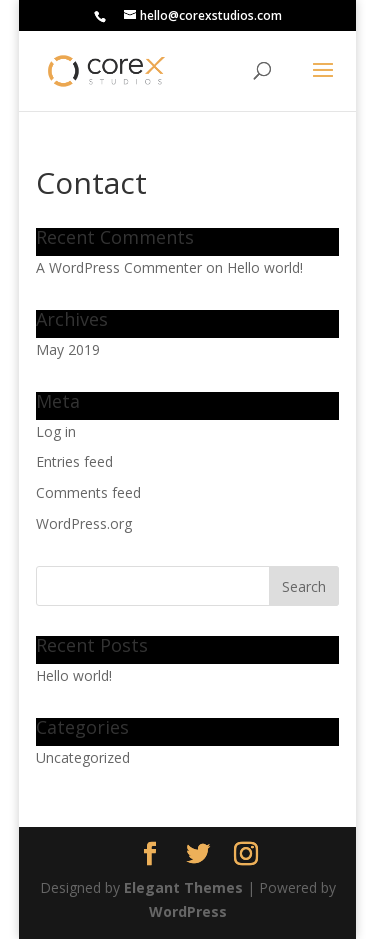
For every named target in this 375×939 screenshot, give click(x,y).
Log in (56, 431)
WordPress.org (84, 523)
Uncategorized (83, 757)
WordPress (188, 911)
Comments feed (88, 492)
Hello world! (265, 267)
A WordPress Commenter (119, 267)
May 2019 (68, 349)
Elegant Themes (183, 887)
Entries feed (74, 461)
